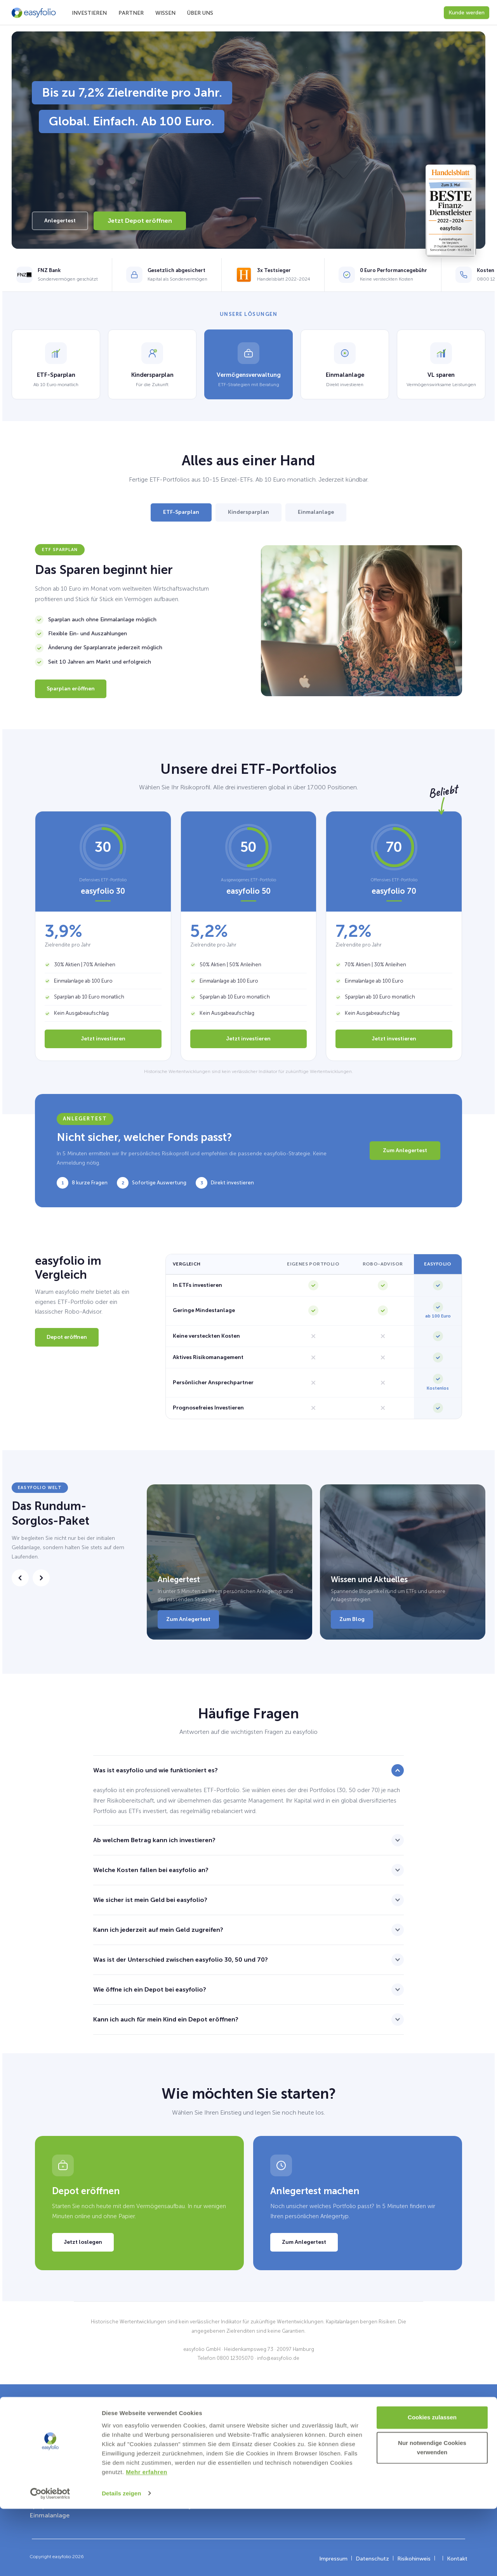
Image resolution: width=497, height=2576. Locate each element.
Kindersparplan (248, 512)
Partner (131, 13)
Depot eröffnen (67, 1337)
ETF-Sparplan (181, 512)
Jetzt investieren (103, 1038)
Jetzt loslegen (83, 2242)
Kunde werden (466, 12)
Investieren (89, 13)
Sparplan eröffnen (71, 688)
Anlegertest (60, 220)
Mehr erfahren (146, 2539)
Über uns (200, 13)
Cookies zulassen (432, 2485)
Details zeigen (121, 2560)
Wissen (165, 13)
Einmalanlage (316, 512)
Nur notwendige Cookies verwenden (432, 2515)
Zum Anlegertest (405, 1150)
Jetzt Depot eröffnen (140, 220)
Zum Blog (352, 1619)
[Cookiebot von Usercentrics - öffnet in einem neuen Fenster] (50, 2561)
